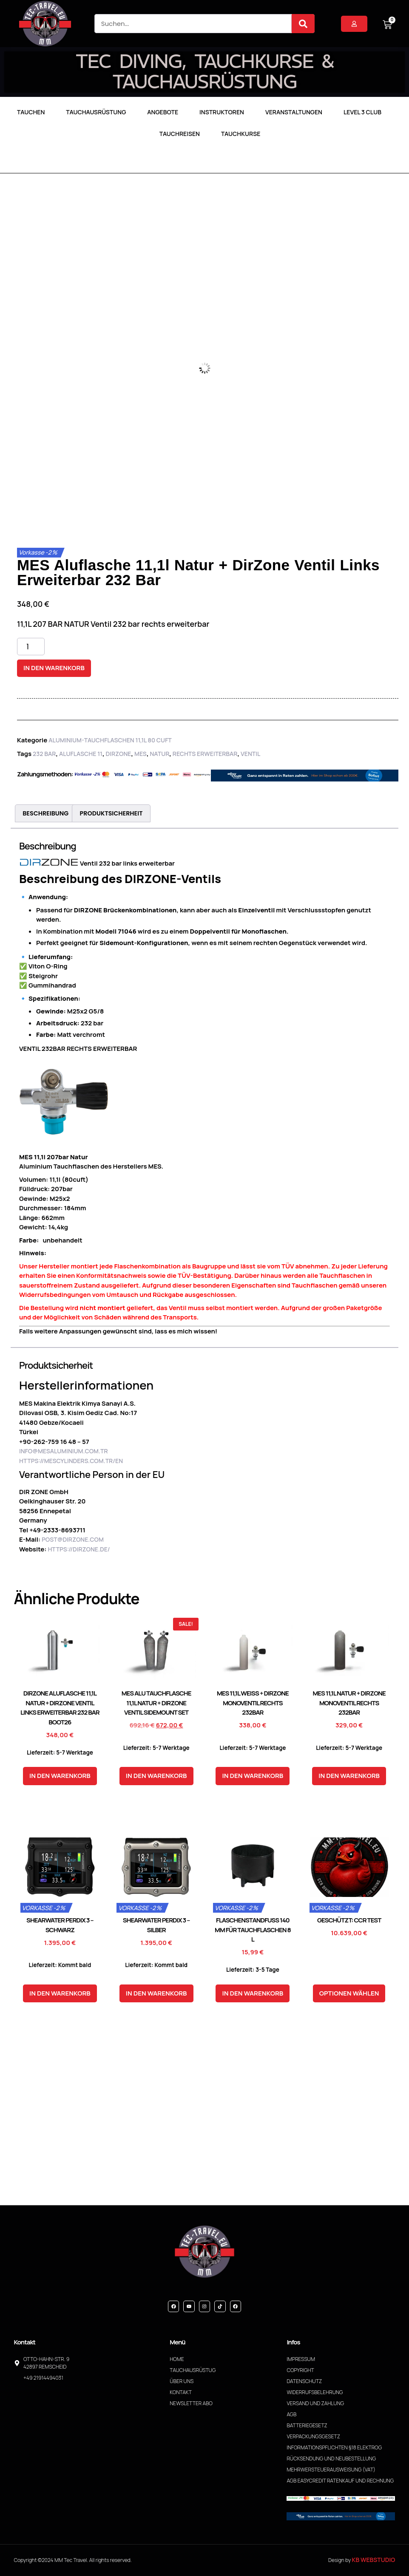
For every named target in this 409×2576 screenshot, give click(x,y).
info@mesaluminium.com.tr (63, 1451)
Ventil (250, 754)
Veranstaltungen (293, 112)
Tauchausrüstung (96, 112)
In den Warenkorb (54, 667)
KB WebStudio (373, 2560)
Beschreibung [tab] (45, 813)
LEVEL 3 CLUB (362, 112)
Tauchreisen (179, 134)
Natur (159, 754)
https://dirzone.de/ (79, 1549)
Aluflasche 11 (80, 754)
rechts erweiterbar (205, 754)
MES (140, 754)
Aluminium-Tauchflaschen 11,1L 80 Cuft (109, 740)
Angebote (162, 112)
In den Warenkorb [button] (60, 1775)
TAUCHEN (31, 112)
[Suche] (303, 23)
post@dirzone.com (73, 1539)
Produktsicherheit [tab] (111, 813)
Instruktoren (221, 112)
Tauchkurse (240, 134)
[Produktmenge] (31, 646)
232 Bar (44, 754)
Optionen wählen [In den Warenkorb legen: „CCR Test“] (349, 1993)
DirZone (118, 754)
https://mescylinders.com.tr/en (71, 1461)
